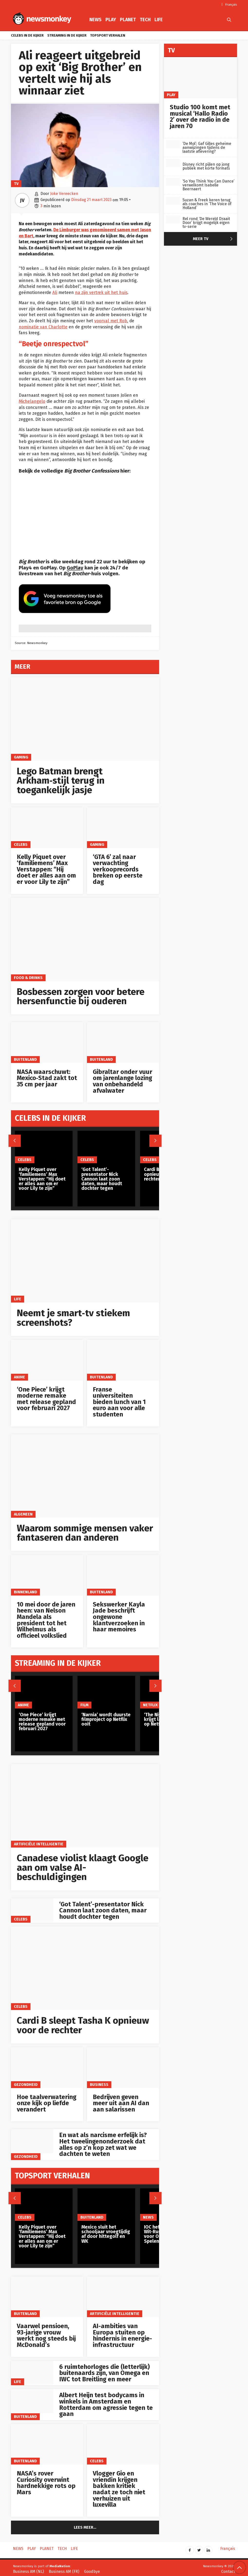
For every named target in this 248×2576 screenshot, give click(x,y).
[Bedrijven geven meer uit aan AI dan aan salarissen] (123, 2059)
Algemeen (23, 1506)
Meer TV (214, 239)
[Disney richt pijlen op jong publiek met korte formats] (173, 163)
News (95, 19)
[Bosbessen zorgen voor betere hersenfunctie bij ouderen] (85, 931)
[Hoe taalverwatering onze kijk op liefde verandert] (47, 2059)
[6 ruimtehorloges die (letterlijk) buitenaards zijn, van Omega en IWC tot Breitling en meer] (32, 2364)
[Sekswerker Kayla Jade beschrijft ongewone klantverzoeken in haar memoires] (123, 1567)
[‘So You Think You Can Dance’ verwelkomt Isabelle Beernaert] (173, 182)
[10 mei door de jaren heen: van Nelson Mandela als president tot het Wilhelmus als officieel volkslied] (47, 1567)
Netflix (150, 1696)
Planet (128, 19)
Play (110, 19)
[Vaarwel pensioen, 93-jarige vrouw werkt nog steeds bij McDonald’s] (47, 2289)
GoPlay (75, 568)
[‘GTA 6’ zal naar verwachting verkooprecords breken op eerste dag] (123, 819)
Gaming (21, 749)
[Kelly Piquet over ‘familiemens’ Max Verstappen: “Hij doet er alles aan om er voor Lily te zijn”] (47, 819)
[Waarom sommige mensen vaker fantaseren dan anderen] (85, 1467)
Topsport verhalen (107, 35)
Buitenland (25, 1051)
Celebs (21, 836)
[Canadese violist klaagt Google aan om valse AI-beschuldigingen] (85, 1797)
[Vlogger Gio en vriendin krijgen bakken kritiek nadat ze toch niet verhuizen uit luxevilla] (123, 2436)
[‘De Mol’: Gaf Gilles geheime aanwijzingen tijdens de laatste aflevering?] (173, 144)
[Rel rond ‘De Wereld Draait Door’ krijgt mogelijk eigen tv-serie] (173, 219)
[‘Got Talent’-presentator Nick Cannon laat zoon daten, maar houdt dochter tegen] (32, 1902)
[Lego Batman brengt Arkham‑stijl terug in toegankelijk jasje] (85, 711)
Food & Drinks (28, 969)
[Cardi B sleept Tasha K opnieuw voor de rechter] (85, 1960)
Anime (19, 1368)
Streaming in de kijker (66, 35)
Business (99, 2076)
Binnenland (25, 1584)
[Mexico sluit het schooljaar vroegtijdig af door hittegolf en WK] (106, 2196)
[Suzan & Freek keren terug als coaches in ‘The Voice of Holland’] (173, 201)
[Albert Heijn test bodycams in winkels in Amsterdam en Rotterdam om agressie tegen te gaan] (32, 2393)
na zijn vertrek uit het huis (101, 292)
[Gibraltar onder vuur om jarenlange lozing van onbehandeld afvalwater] (123, 1034)
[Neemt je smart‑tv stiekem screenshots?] (85, 1252)
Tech (145, 19)
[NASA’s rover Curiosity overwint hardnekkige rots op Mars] (47, 2436)
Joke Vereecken (64, 193)
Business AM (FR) (64, 2563)
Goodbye (92, 2563)
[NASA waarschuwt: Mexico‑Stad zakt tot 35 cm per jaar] (47, 1034)
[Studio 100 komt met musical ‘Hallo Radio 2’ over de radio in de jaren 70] (200, 77)
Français (231, 4)
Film (84, 1696)
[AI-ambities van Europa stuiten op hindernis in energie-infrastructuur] (123, 2289)
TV (16, 183)
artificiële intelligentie (38, 1836)
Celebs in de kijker (27, 35)
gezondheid (26, 2076)
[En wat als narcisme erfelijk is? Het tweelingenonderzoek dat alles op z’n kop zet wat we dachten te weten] (32, 2133)
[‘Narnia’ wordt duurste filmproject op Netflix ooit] (106, 1684)
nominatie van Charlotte (43, 327)
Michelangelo (32, 401)
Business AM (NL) (28, 2563)
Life (158, 19)
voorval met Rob (110, 320)
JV (22, 200)
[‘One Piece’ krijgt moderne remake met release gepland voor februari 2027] (47, 1352)
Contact (228, 2563)
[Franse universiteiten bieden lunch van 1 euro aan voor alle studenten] (123, 1352)
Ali (54, 292)
